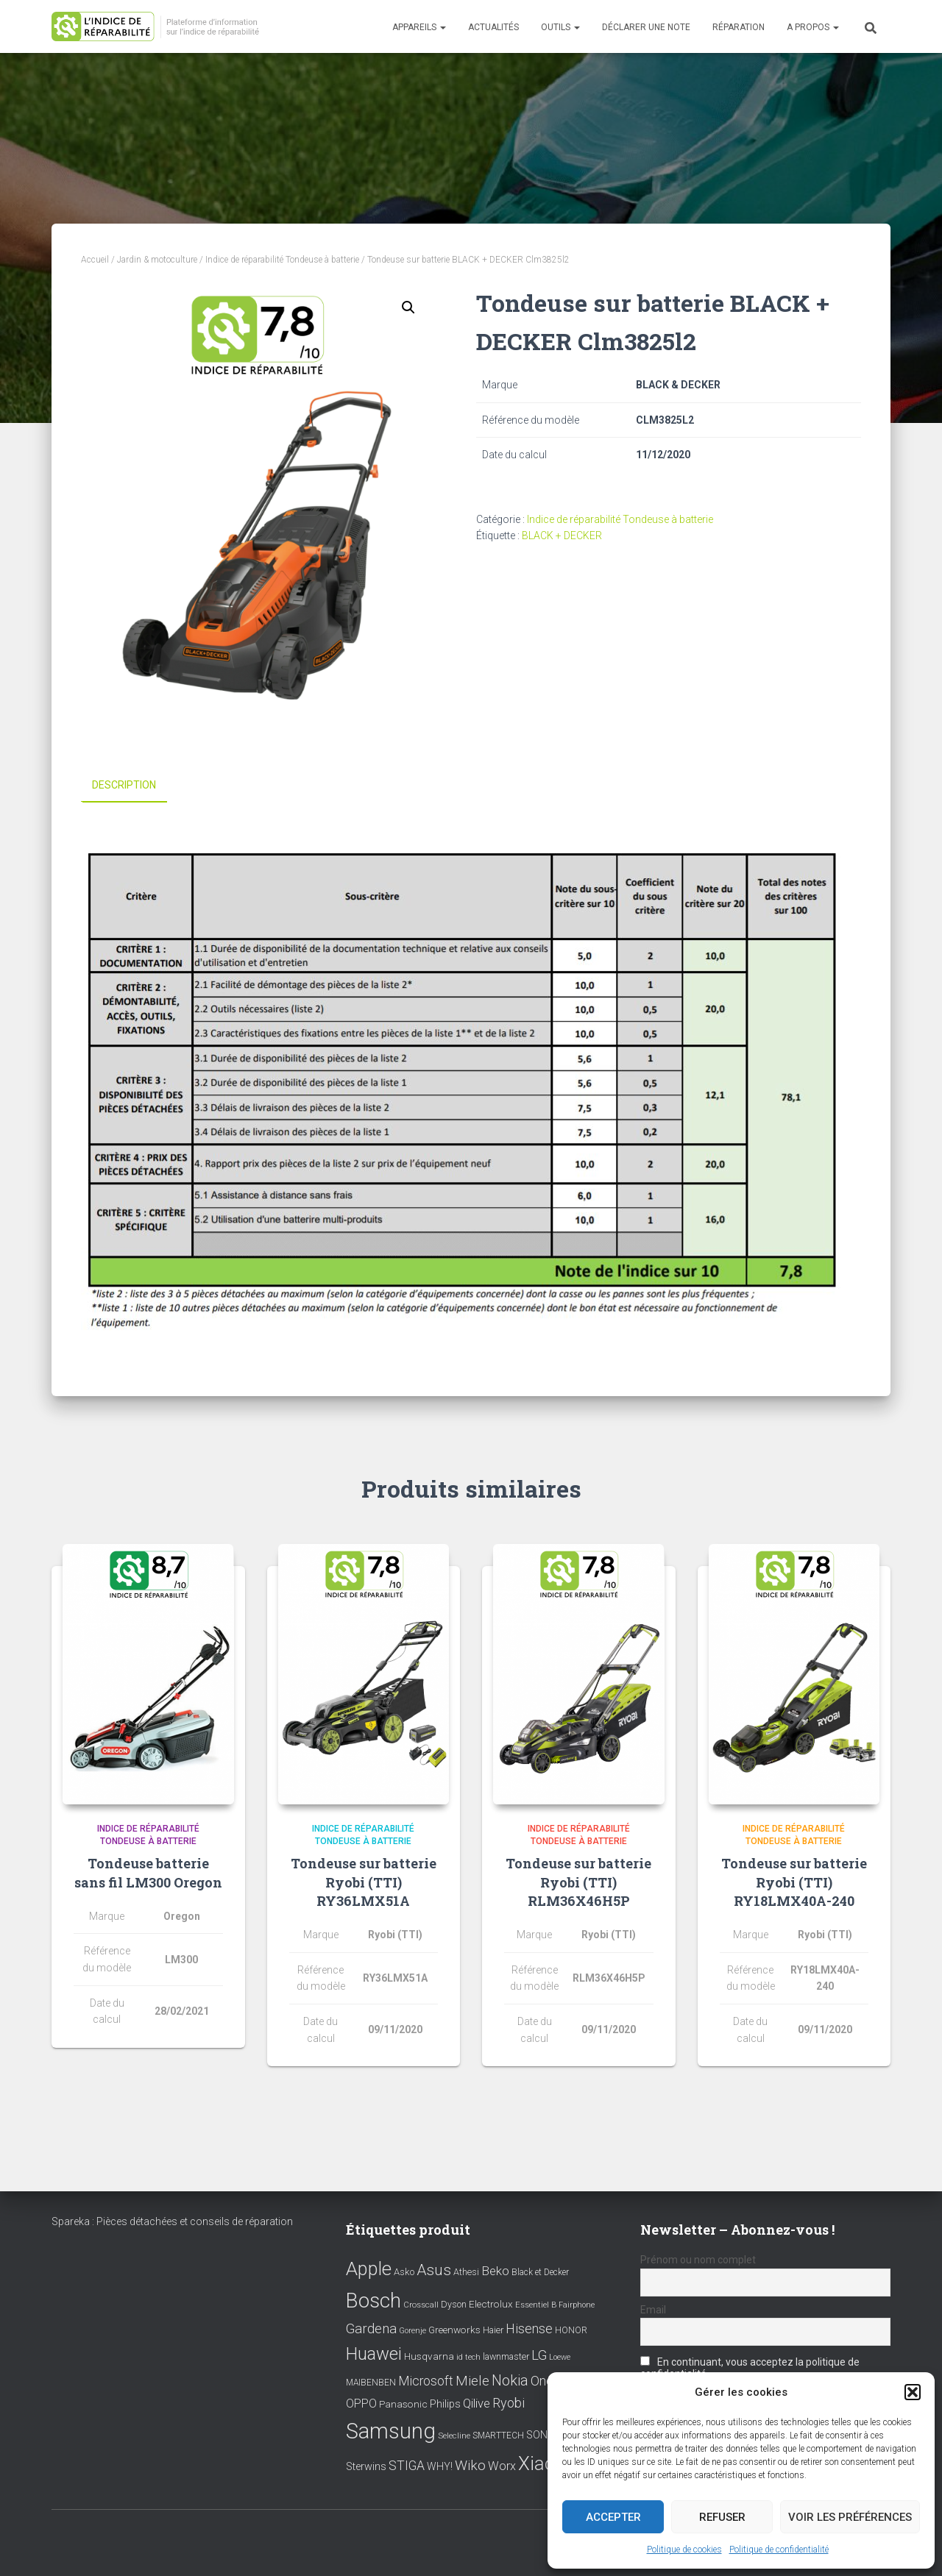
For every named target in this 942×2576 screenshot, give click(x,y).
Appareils (419, 27)
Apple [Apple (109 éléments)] (369, 2268)
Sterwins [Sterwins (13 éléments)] (366, 2467)
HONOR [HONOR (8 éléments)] (571, 2330)
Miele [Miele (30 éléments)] (472, 2380)
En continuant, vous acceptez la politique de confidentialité (750, 2368)
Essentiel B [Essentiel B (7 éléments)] (535, 2305)
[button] (912, 2392)
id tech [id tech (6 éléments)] (468, 2357)
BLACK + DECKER (562, 535)
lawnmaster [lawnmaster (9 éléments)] (506, 2356)
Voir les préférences (850, 2517)
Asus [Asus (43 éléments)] (434, 2270)
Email (653, 2310)
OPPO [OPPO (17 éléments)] (361, 2403)
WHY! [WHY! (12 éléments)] (440, 2466)
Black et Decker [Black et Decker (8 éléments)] (540, 2272)
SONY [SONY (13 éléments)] (540, 2435)
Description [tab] (124, 785)
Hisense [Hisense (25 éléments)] (529, 2328)
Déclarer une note (646, 27)
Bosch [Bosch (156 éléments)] (373, 2300)
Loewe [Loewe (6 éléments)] (559, 2357)
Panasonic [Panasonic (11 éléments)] (403, 2404)
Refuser (722, 2517)
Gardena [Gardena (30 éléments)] (371, 2329)
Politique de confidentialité (779, 2549)
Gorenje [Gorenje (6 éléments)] (412, 2330)
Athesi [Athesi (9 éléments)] (466, 2271)
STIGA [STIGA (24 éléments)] (407, 2465)
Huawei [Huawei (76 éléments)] (374, 2354)
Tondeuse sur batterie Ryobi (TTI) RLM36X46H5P (578, 1881)
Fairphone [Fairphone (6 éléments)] (577, 2305)
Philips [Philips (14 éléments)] (445, 2403)
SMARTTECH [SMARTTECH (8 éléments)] (498, 2435)
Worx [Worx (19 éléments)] (502, 2466)
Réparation (738, 27)
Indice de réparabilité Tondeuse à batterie (282, 260)
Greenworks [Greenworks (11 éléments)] (454, 2329)
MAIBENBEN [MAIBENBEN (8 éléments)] (371, 2382)
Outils (560, 27)
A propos (813, 27)
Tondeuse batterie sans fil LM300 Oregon (148, 1872)
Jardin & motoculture (157, 260)
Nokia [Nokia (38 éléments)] (510, 2379)
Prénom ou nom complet (698, 2260)
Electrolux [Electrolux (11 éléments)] (491, 2304)
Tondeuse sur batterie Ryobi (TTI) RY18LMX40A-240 (794, 1881)
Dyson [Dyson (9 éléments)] (454, 2304)
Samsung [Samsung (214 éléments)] (391, 2431)
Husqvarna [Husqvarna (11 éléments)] (429, 2356)
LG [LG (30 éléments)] (539, 2355)
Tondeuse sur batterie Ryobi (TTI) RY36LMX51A (363, 1881)
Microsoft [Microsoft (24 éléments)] (425, 2380)
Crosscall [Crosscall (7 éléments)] (421, 2305)
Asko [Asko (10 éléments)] (404, 2271)
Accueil (95, 260)
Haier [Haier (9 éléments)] (493, 2329)
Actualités (493, 27)
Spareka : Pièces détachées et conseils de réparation (172, 2221)
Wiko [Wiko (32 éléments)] (470, 2465)
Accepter (613, 2517)
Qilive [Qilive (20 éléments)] (476, 2403)
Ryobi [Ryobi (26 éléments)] (508, 2402)
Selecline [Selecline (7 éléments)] (454, 2436)
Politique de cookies (684, 2549)
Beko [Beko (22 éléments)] (495, 2270)
